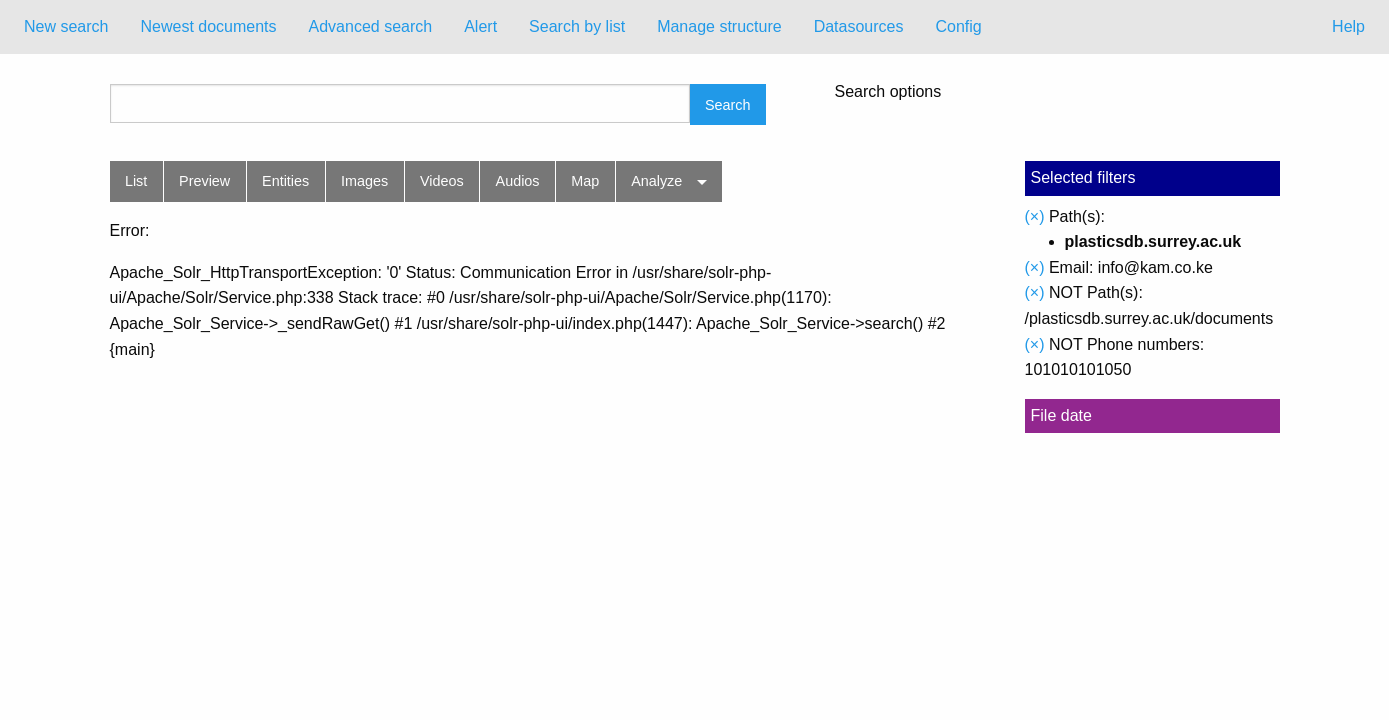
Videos (442, 181)
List (136, 181)
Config (958, 26)
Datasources (859, 26)
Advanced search (371, 26)
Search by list (577, 26)
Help (1348, 26)
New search (66, 26)
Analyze (656, 181)
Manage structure (719, 26)
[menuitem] (66, 27)
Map (585, 181)
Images (364, 181)
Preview (204, 181)
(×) (1035, 216)
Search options (888, 92)
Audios (518, 181)
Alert (480, 26)
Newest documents (208, 26)
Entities (285, 181)
